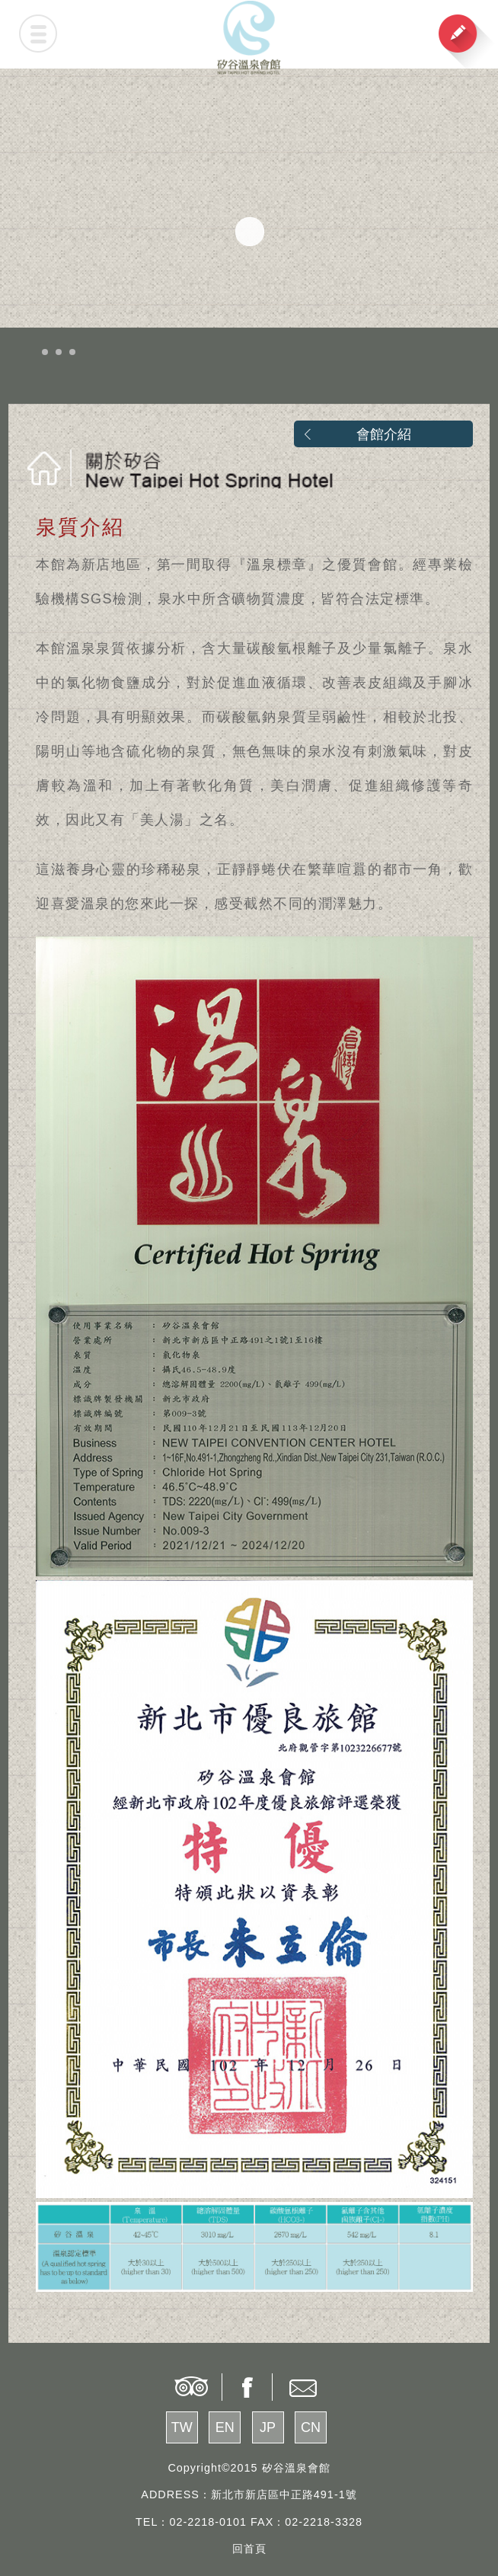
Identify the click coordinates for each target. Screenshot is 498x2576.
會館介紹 (383, 434)
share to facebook (247, 2387)
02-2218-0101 (208, 2522)
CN (311, 2427)
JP (268, 2427)
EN (225, 2427)
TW (182, 2427)
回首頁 (249, 2548)
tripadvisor (190, 2387)
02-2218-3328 (323, 2522)
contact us (305, 2387)
